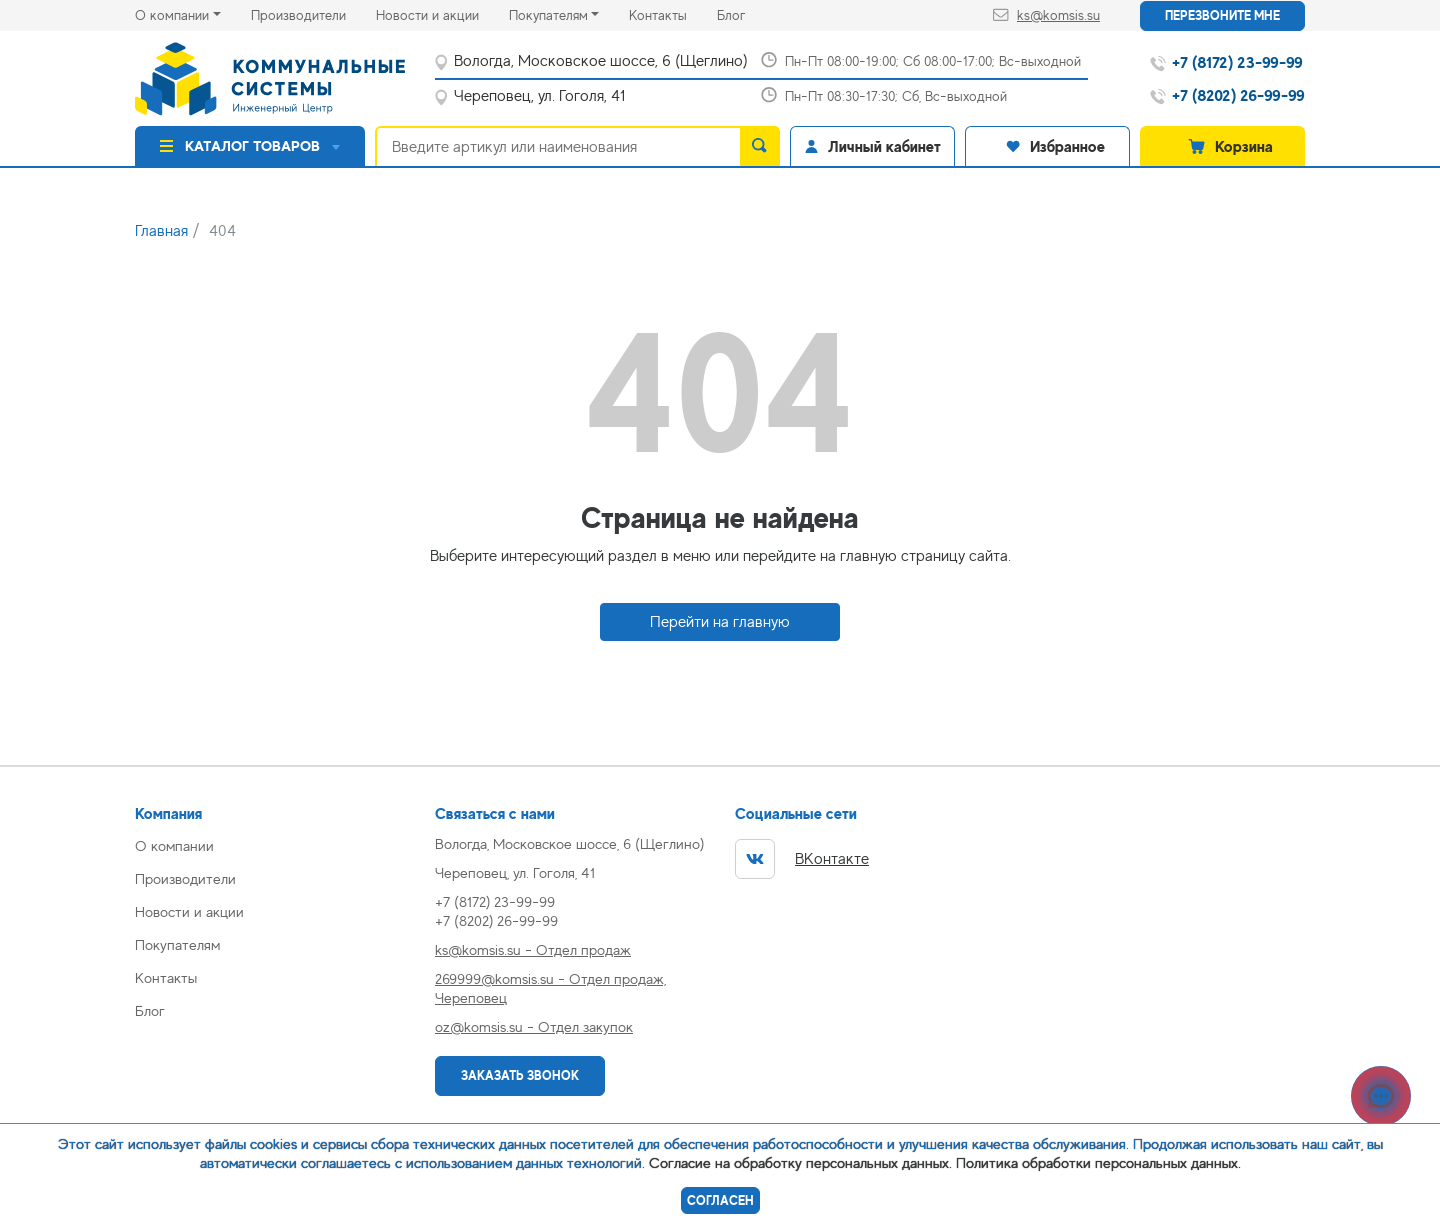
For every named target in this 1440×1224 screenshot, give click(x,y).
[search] (760, 146)
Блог (746, 13)
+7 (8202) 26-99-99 (496, 920)
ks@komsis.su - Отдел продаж (533, 949)
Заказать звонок (520, 1075)
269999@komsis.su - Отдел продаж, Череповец (550, 988)
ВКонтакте (802, 859)
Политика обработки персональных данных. (1098, 1162)
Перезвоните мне (1222, 15)
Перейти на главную (720, 622)
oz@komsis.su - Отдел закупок (534, 1026)
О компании (172, 15)
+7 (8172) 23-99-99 (495, 901)
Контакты (673, 13)
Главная (161, 231)
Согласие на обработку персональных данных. (800, 1162)
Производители (313, 13)
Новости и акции (442, 13)
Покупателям (548, 15)
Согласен (720, 1200)
